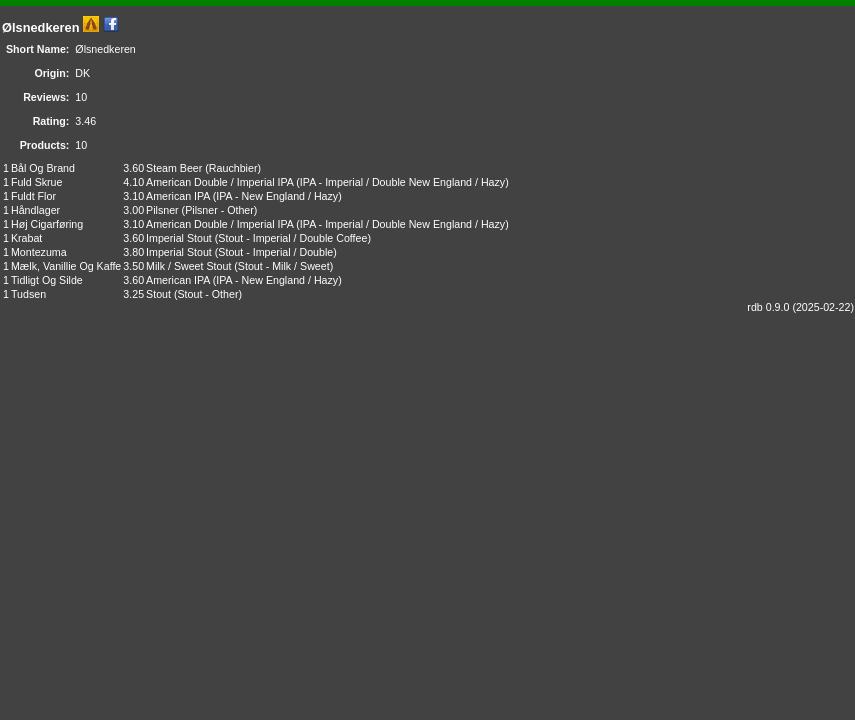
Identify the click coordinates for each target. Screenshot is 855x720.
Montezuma (39, 252)
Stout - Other (207, 294)
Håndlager (35, 210)
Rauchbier (233, 168)
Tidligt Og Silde (47, 280)
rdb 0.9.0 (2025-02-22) (800, 307)
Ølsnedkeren (41, 27)
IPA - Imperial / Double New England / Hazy (402, 182)
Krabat (26, 238)
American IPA (178, 196)
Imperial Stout (179, 238)
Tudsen (28, 294)
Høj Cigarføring (47, 224)
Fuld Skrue (37, 182)
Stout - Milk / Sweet (284, 266)
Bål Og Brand (43, 168)
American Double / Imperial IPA (219, 182)
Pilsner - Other (219, 210)
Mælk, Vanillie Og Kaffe (66, 266)
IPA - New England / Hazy (277, 196)
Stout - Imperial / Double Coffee (292, 238)
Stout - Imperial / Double (275, 252)
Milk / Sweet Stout (188, 266)
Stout (158, 294)
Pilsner (162, 210)
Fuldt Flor (33, 196)
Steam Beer (174, 168)
